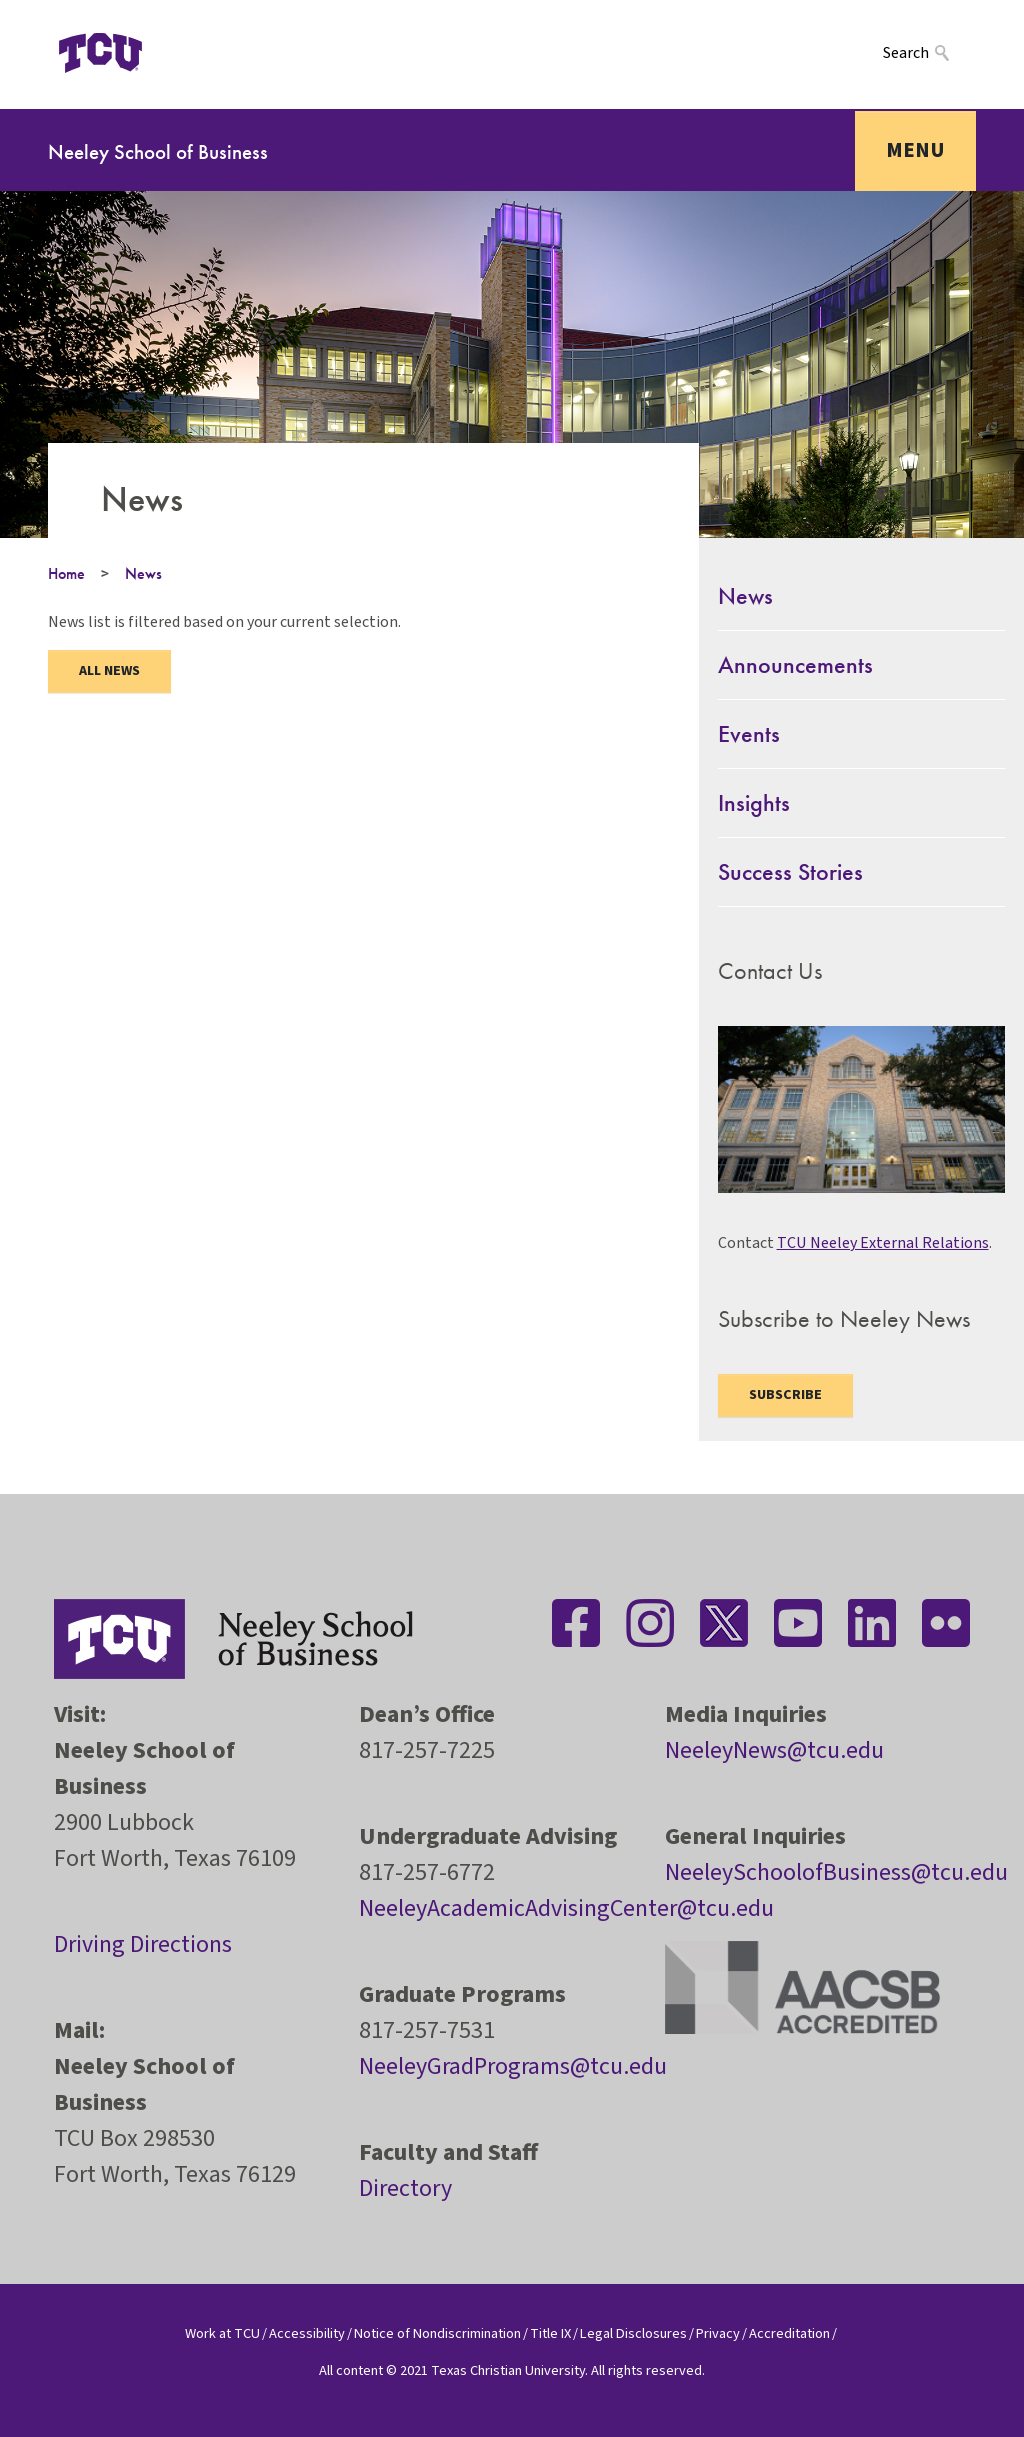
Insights (754, 802)
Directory (405, 2188)
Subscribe (785, 1395)
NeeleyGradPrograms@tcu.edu (513, 2066)
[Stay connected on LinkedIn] (872, 1623)
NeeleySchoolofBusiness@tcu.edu (836, 1872)
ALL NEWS (109, 671)
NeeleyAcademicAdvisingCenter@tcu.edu (566, 1908)
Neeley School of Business (158, 151)
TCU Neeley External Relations (883, 1243)
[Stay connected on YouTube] (798, 1623)
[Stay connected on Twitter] (724, 1623)
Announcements (795, 664)
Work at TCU (222, 2333)
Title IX (550, 2333)
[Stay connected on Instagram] (650, 1623)
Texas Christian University (508, 2370)
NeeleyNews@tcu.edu (774, 1750)
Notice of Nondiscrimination (437, 2333)
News (143, 573)
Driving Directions (143, 1944)
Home (66, 573)
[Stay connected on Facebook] (576, 1623)
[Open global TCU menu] (191, 53)
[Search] (929, 52)
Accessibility (307, 2333)
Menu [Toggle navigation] (915, 150)
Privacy (718, 2333)
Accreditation (789, 2333)
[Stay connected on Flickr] (946, 1623)
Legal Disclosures (633, 2333)
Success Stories (790, 871)
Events (749, 733)
